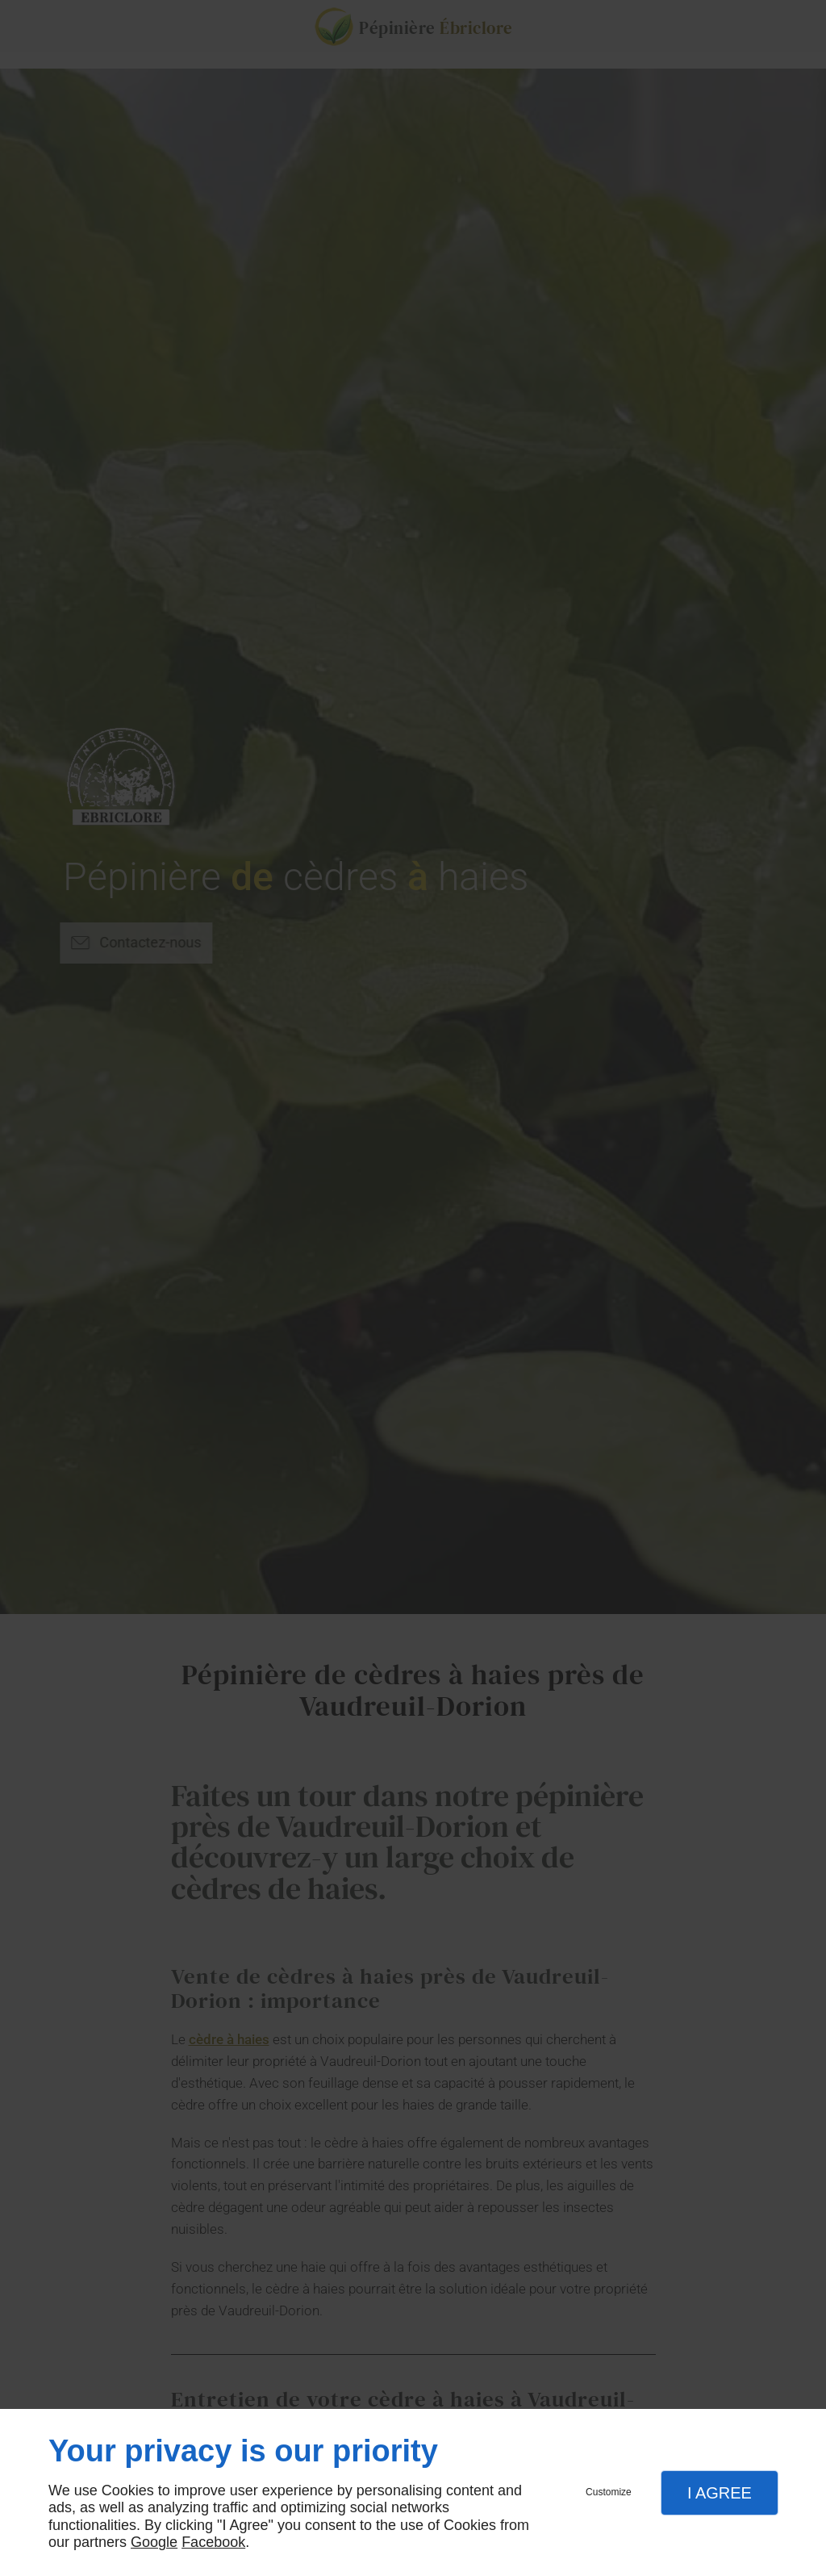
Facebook (213, 2542)
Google (154, 2542)
